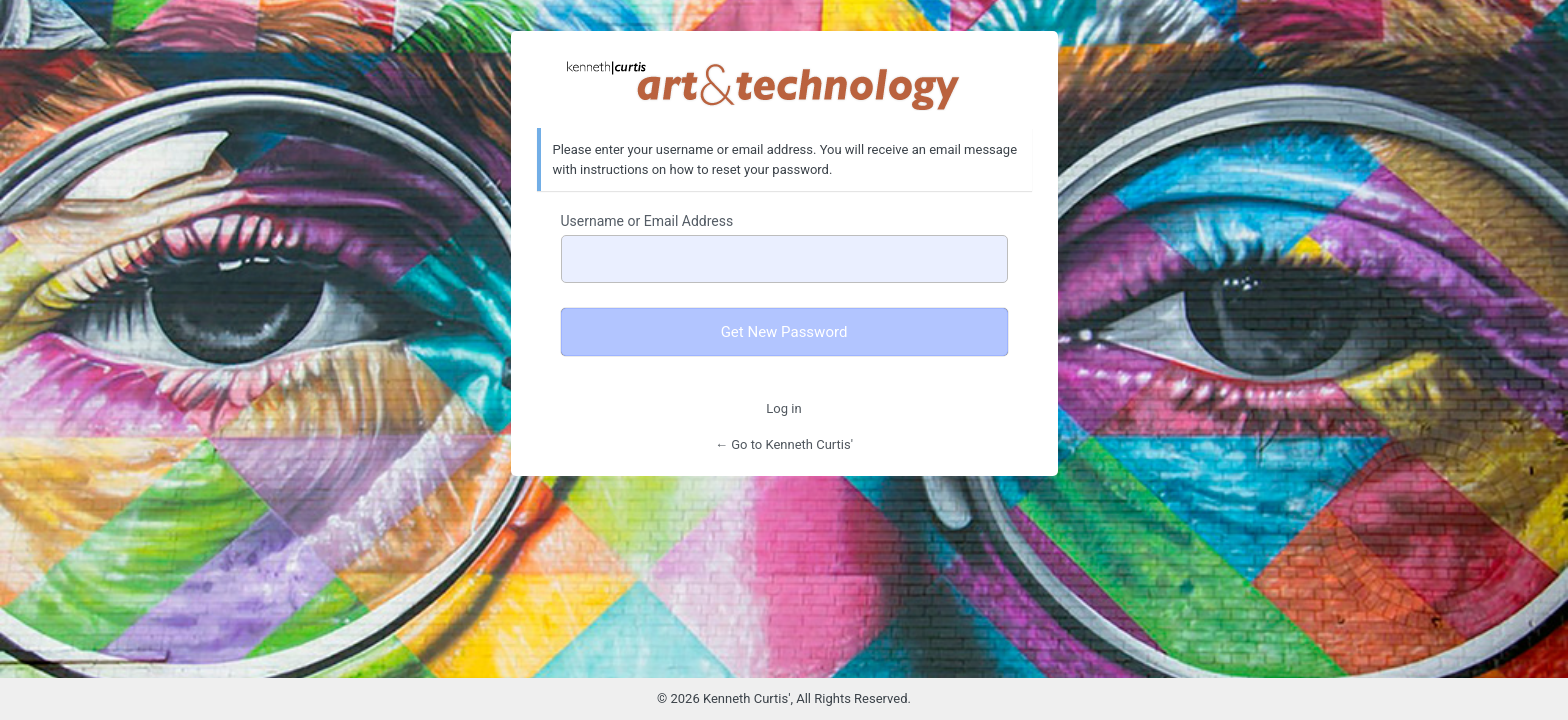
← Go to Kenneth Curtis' (784, 444)
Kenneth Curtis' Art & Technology (784, 85)
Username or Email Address (647, 221)
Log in (783, 408)
